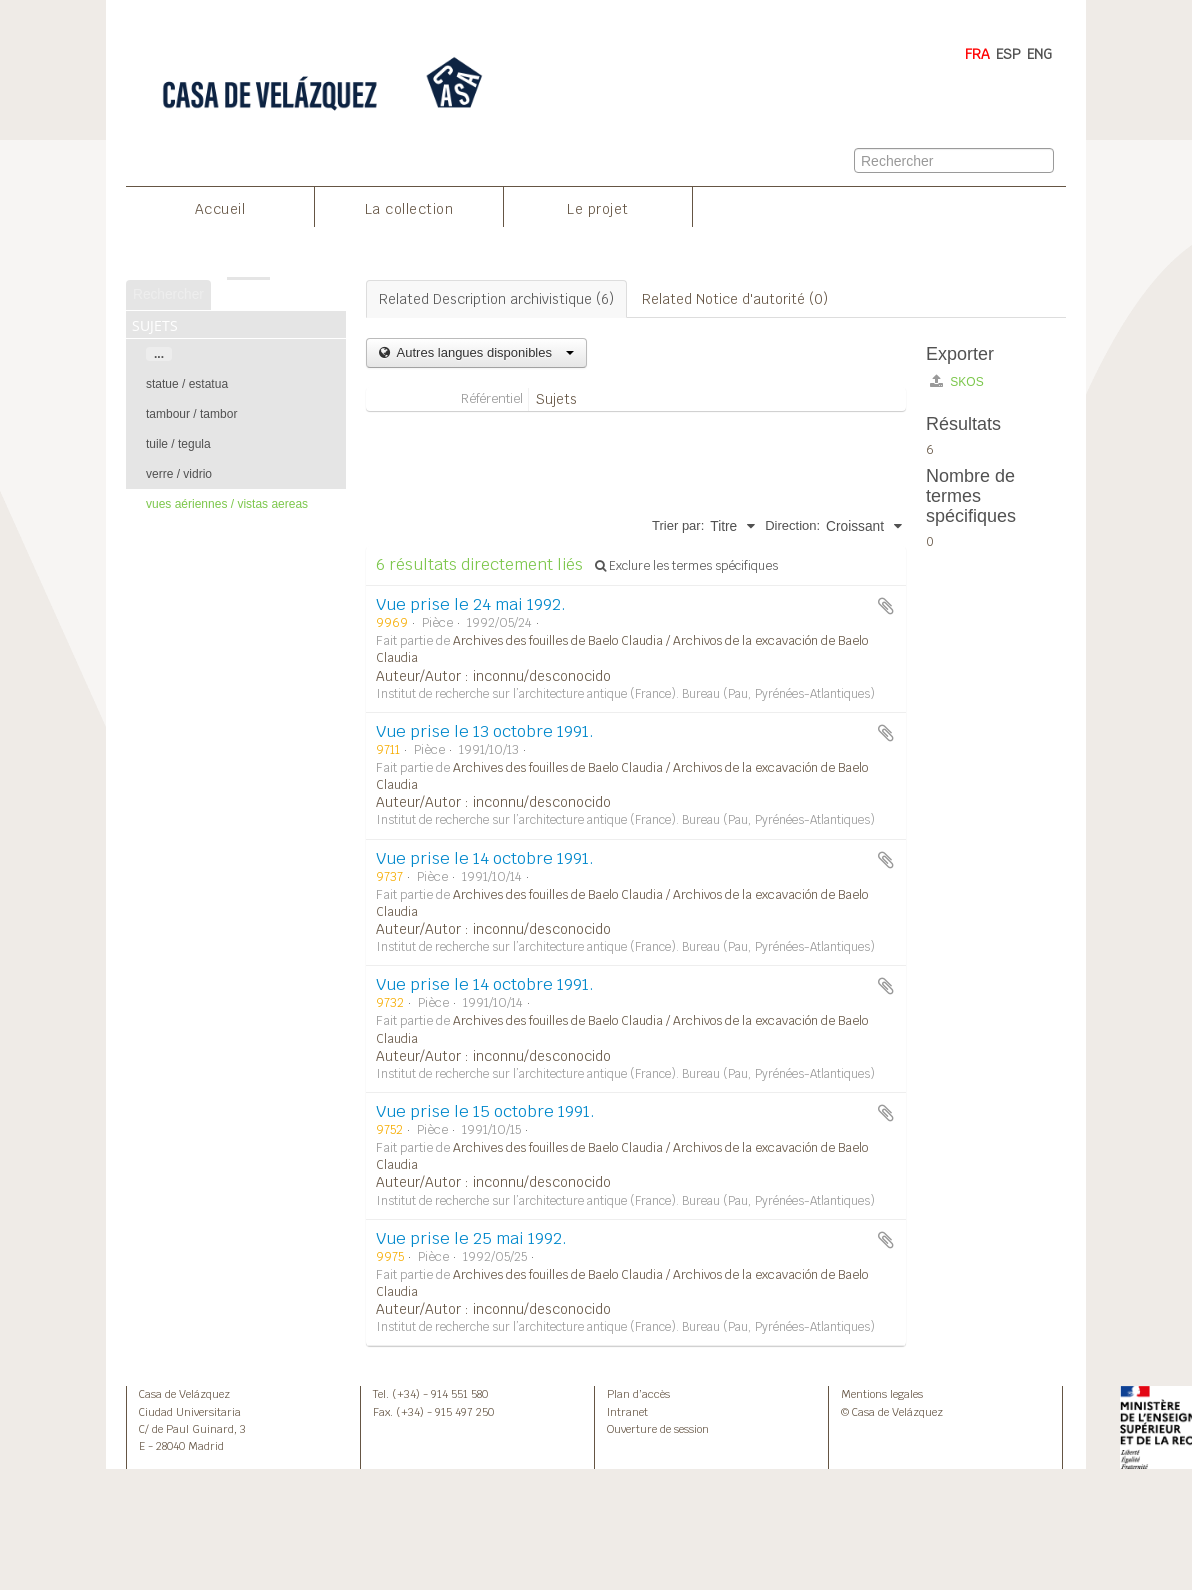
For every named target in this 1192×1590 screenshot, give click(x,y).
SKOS (957, 381)
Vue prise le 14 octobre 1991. (485, 858)
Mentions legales (882, 1394)
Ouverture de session (658, 1429)
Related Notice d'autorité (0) (735, 299)
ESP (1008, 54)
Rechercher (168, 294)
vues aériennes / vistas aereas (227, 504)
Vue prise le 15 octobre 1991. (485, 1111)
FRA (977, 54)
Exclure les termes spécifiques (686, 566)
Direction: (792, 525)
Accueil (220, 209)
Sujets (556, 399)
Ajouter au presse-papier (886, 606)
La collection (409, 209)
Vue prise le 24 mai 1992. (471, 604)
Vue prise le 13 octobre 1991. (485, 731)
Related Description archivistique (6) (496, 299)
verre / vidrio (179, 474)
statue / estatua (187, 384)
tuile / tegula (178, 444)
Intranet (627, 1412)
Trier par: (678, 525)
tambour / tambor (191, 414)
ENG (1039, 54)
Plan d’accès (638, 1394)
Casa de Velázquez (184, 1394)
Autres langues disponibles (483, 352)
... (159, 354)
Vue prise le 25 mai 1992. (471, 1238)
